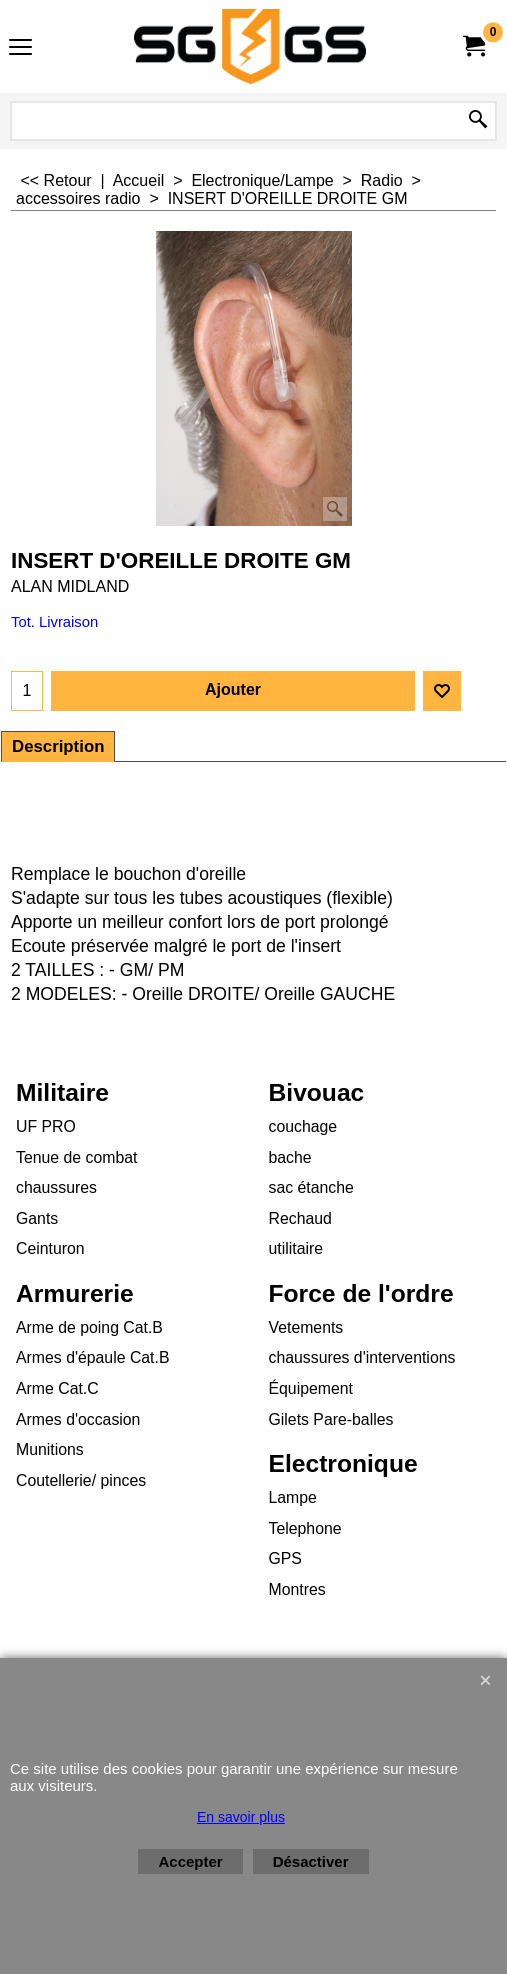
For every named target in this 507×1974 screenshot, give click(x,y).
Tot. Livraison (54, 622)
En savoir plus (241, 1817)
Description (58, 746)
